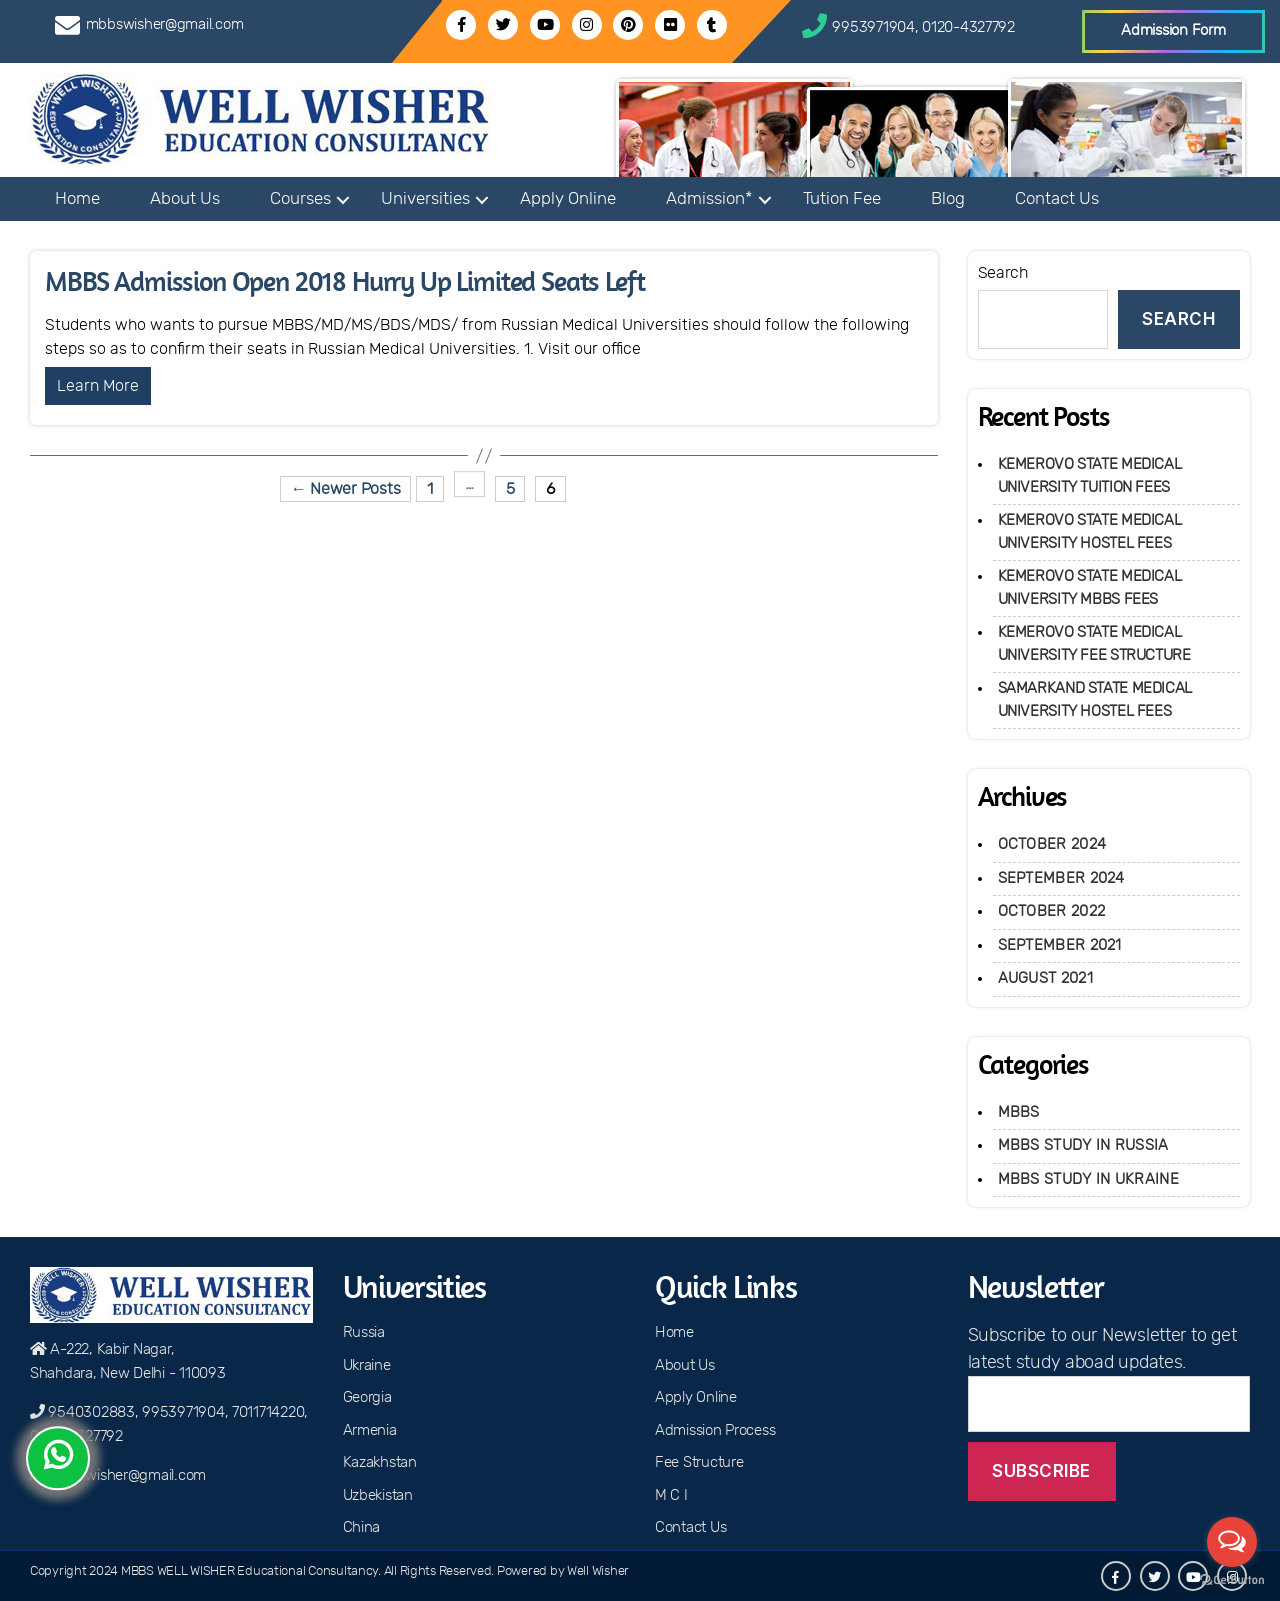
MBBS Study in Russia (1083, 1145)
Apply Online (568, 198)
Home (77, 198)
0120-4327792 (968, 27)
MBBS (1019, 1112)
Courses (300, 198)
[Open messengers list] (1232, 1542)
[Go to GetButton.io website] (1232, 1580)
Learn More (98, 386)
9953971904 (873, 27)
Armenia (370, 1430)
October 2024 (1052, 844)
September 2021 (1060, 945)
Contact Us (1057, 198)
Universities (425, 198)
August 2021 (1045, 978)
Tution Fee (842, 198)
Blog (948, 198)
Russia (364, 1332)
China (362, 1527)
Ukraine (367, 1365)
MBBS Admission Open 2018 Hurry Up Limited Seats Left (345, 281)
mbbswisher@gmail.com (165, 24)
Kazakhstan (380, 1462)
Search (1003, 273)
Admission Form (1173, 30)
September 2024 (1061, 878)
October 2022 (1052, 911)
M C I (671, 1495)
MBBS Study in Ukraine (1088, 1179)
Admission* (709, 198)
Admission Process (715, 1430)
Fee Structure (699, 1462)
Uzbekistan (378, 1495)
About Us (185, 198)
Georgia (367, 1397)
